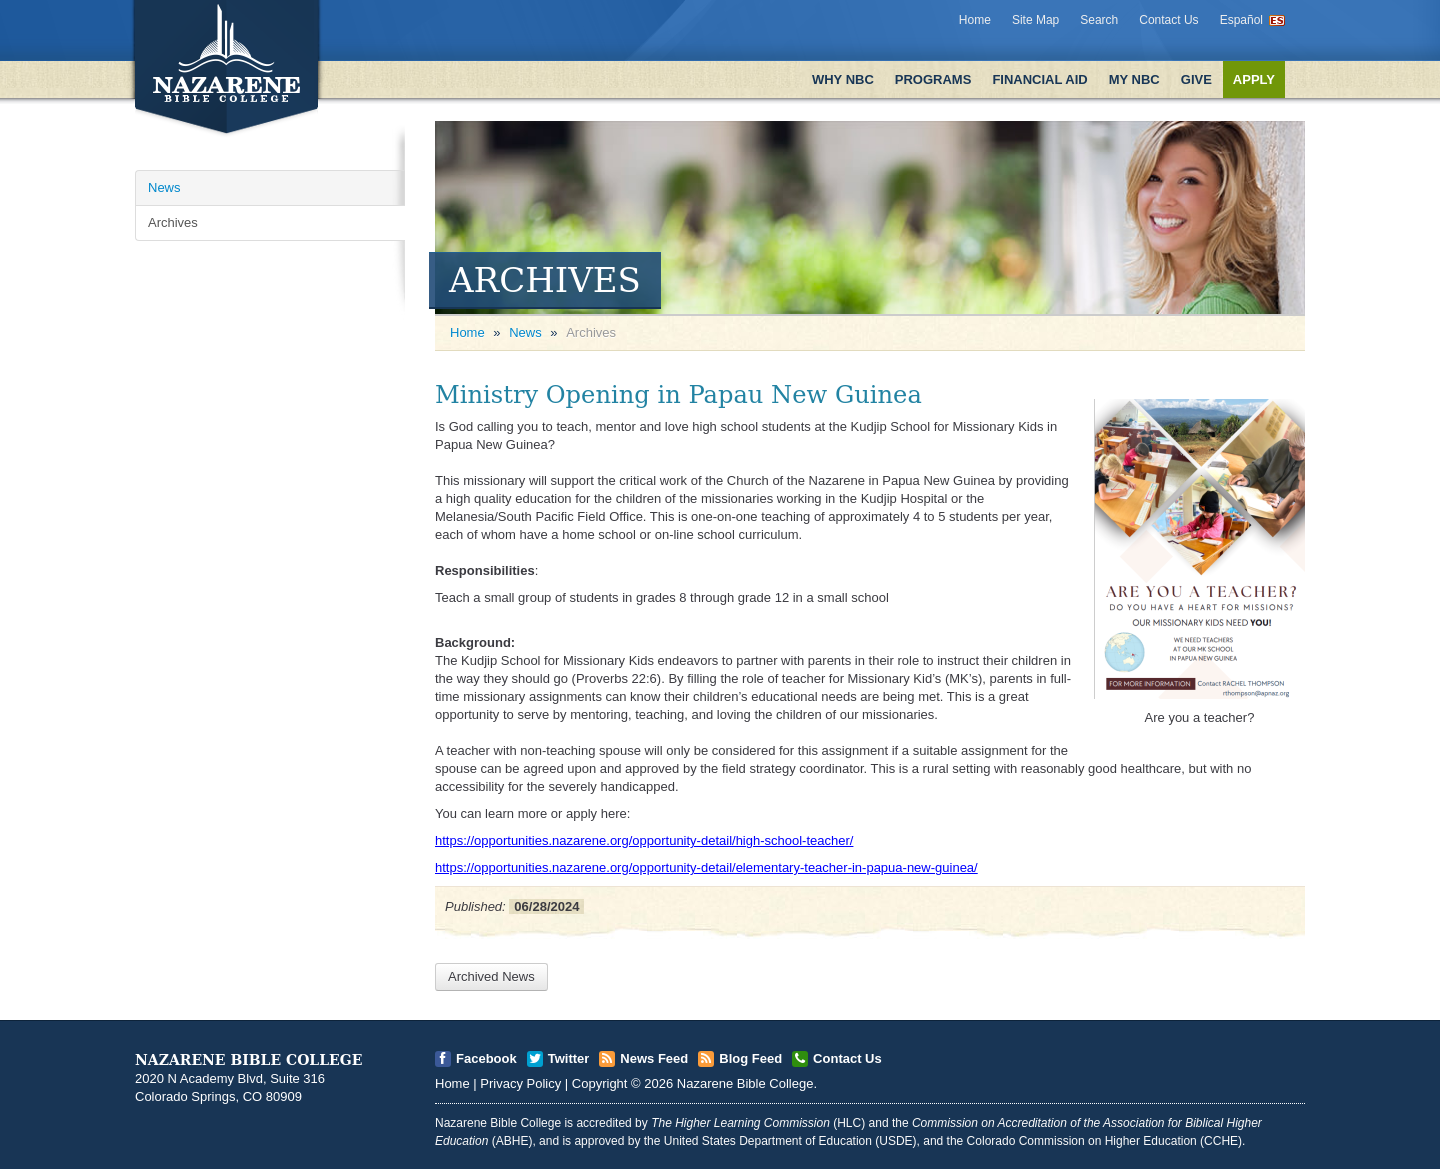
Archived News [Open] (491, 976)
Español (1241, 20)
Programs (933, 79)
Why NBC (843, 79)
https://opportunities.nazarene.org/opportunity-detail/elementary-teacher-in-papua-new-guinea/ (706, 867)
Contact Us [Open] (847, 1058)
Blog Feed (750, 1058)
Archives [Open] (173, 222)
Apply (1254, 79)
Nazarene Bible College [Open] (745, 1083)
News (525, 332)
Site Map (1035, 20)
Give (1196, 79)
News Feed (654, 1058)
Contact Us (1168, 20)
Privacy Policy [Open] (520, 1083)
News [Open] (164, 187)
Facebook (486, 1058)
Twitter (569, 1058)
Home (975, 20)
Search (1099, 20)
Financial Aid (1039, 79)
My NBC (1134, 79)
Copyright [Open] (600, 1083)
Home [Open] (467, 332)
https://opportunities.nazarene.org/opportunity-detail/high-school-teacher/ (644, 840)
